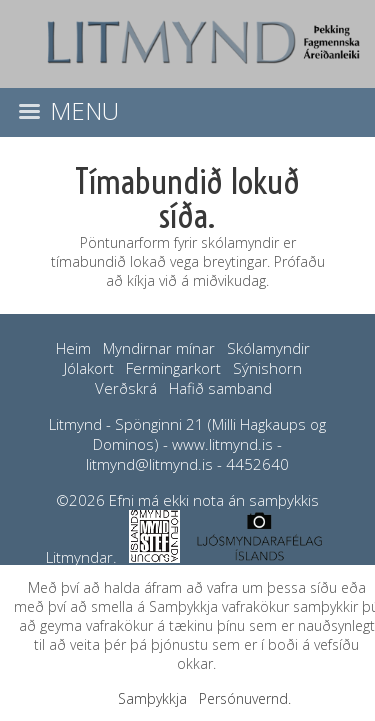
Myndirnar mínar (159, 348)
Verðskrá (126, 388)
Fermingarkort (173, 368)
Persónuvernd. (245, 698)
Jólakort (89, 368)
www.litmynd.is (222, 444)
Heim (73, 348)
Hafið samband (220, 388)
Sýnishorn (267, 368)
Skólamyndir (268, 348)
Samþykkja (152, 698)
